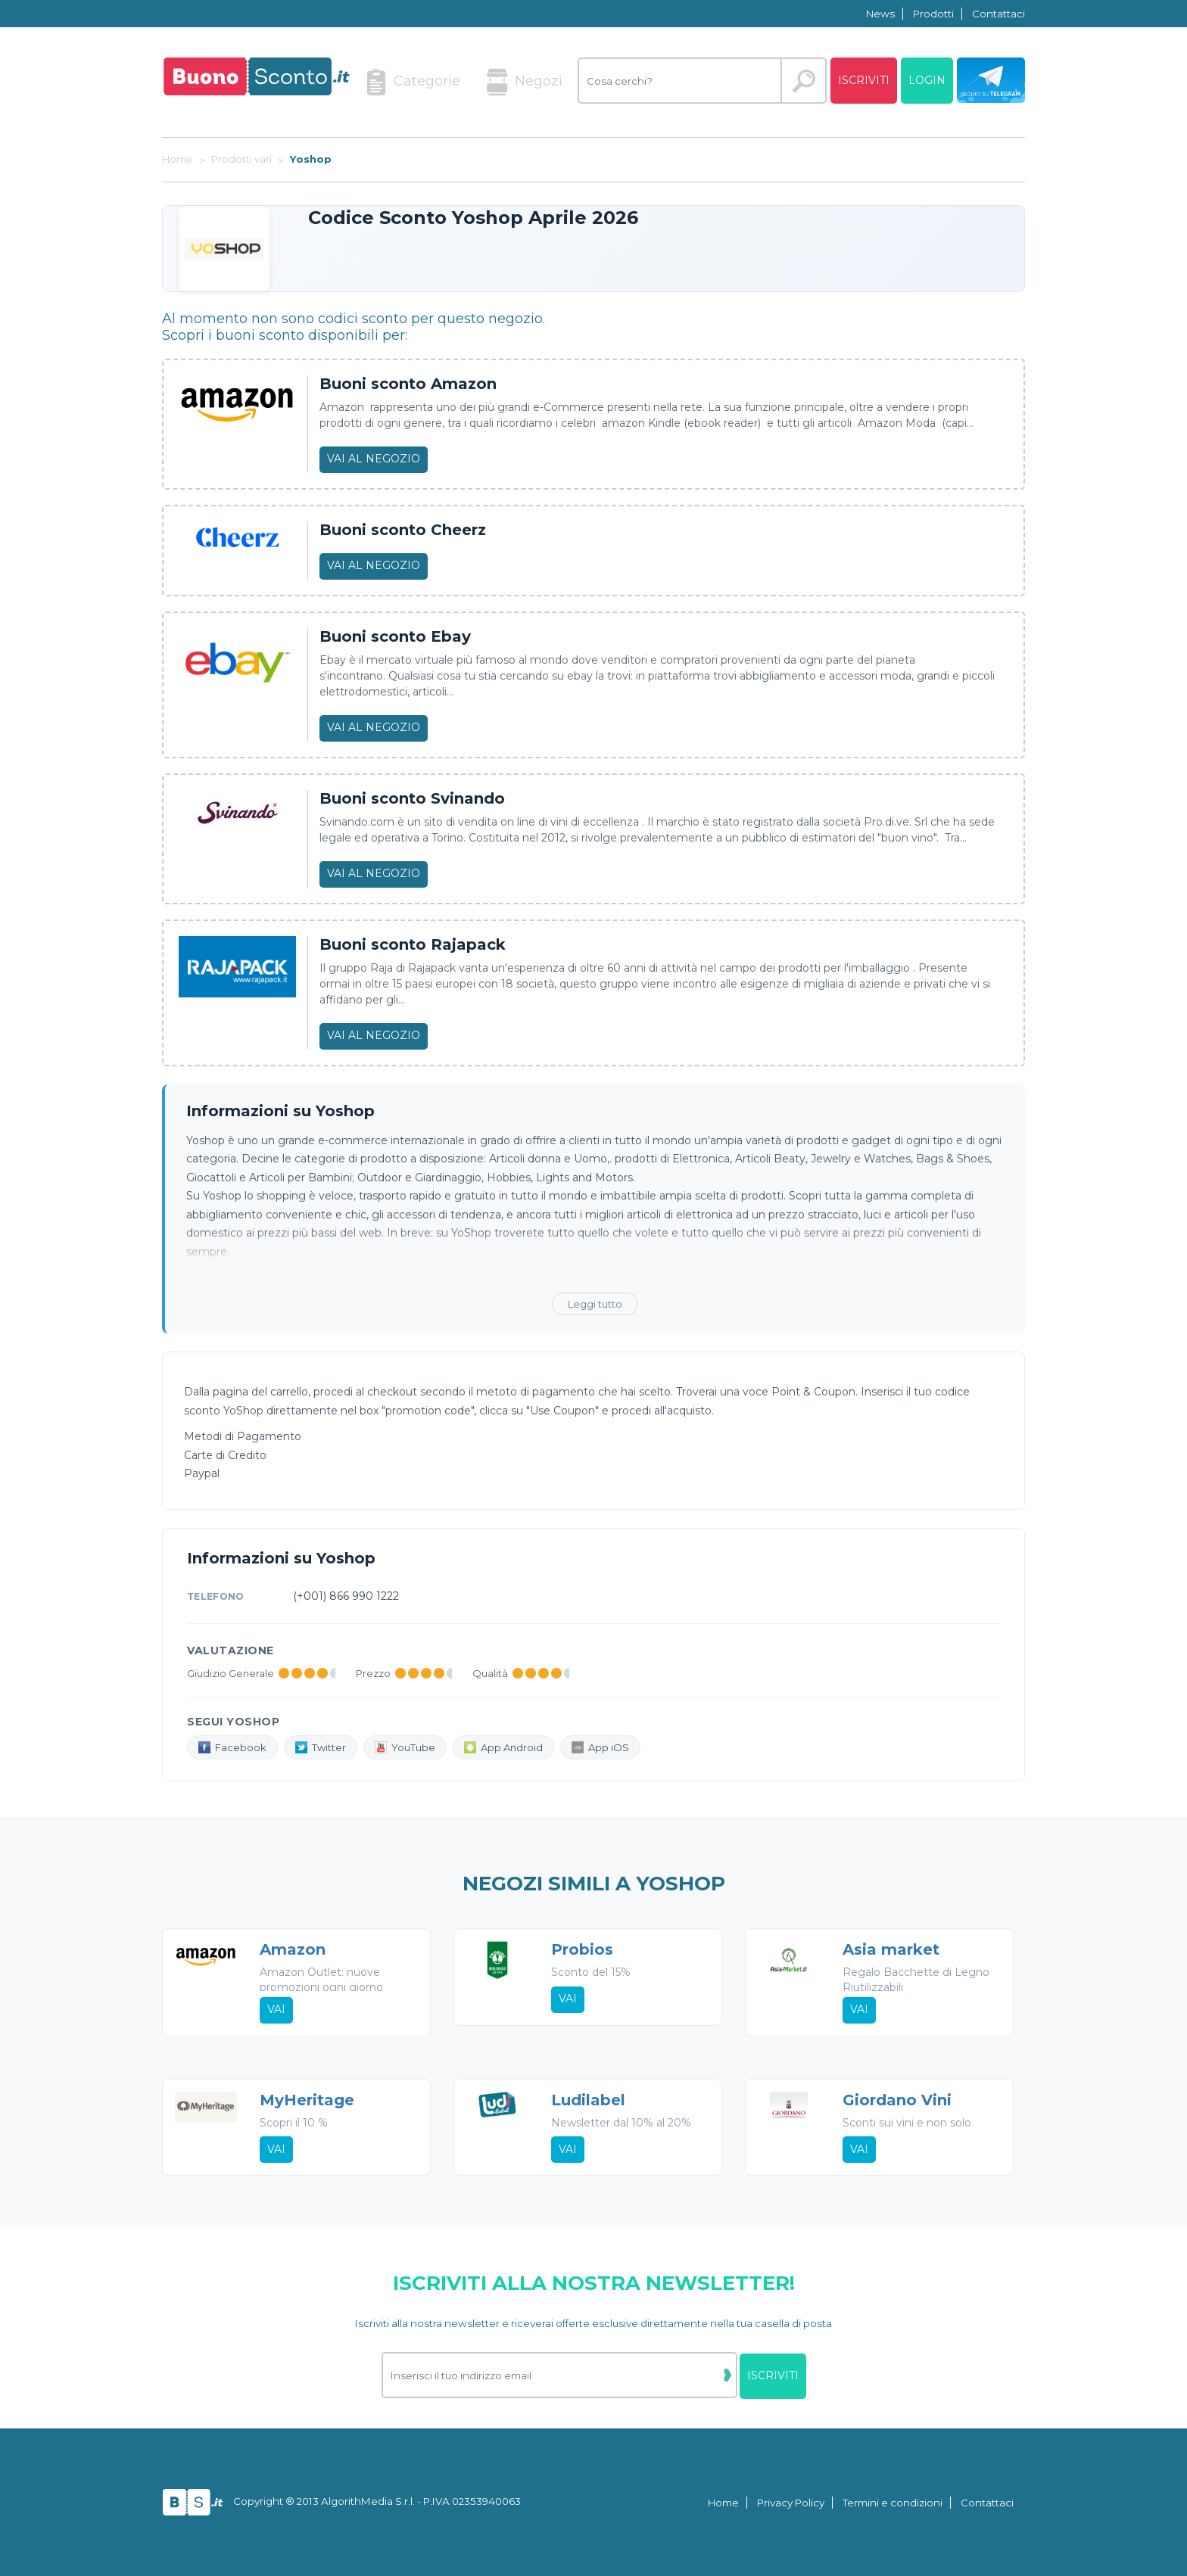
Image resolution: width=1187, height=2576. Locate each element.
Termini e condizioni (892, 2503)
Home (723, 2503)
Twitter (320, 1747)
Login (927, 80)
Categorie (413, 82)
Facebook (232, 1747)
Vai (276, 2010)
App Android (503, 1747)
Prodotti (933, 14)
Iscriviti (863, 80)
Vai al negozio (373, 458)
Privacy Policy (790, 2503)
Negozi (524, 82)
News (880, 14)
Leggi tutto (595, 1304)
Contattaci (998, 14)
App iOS (600, 1747)
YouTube (405, 1747)
